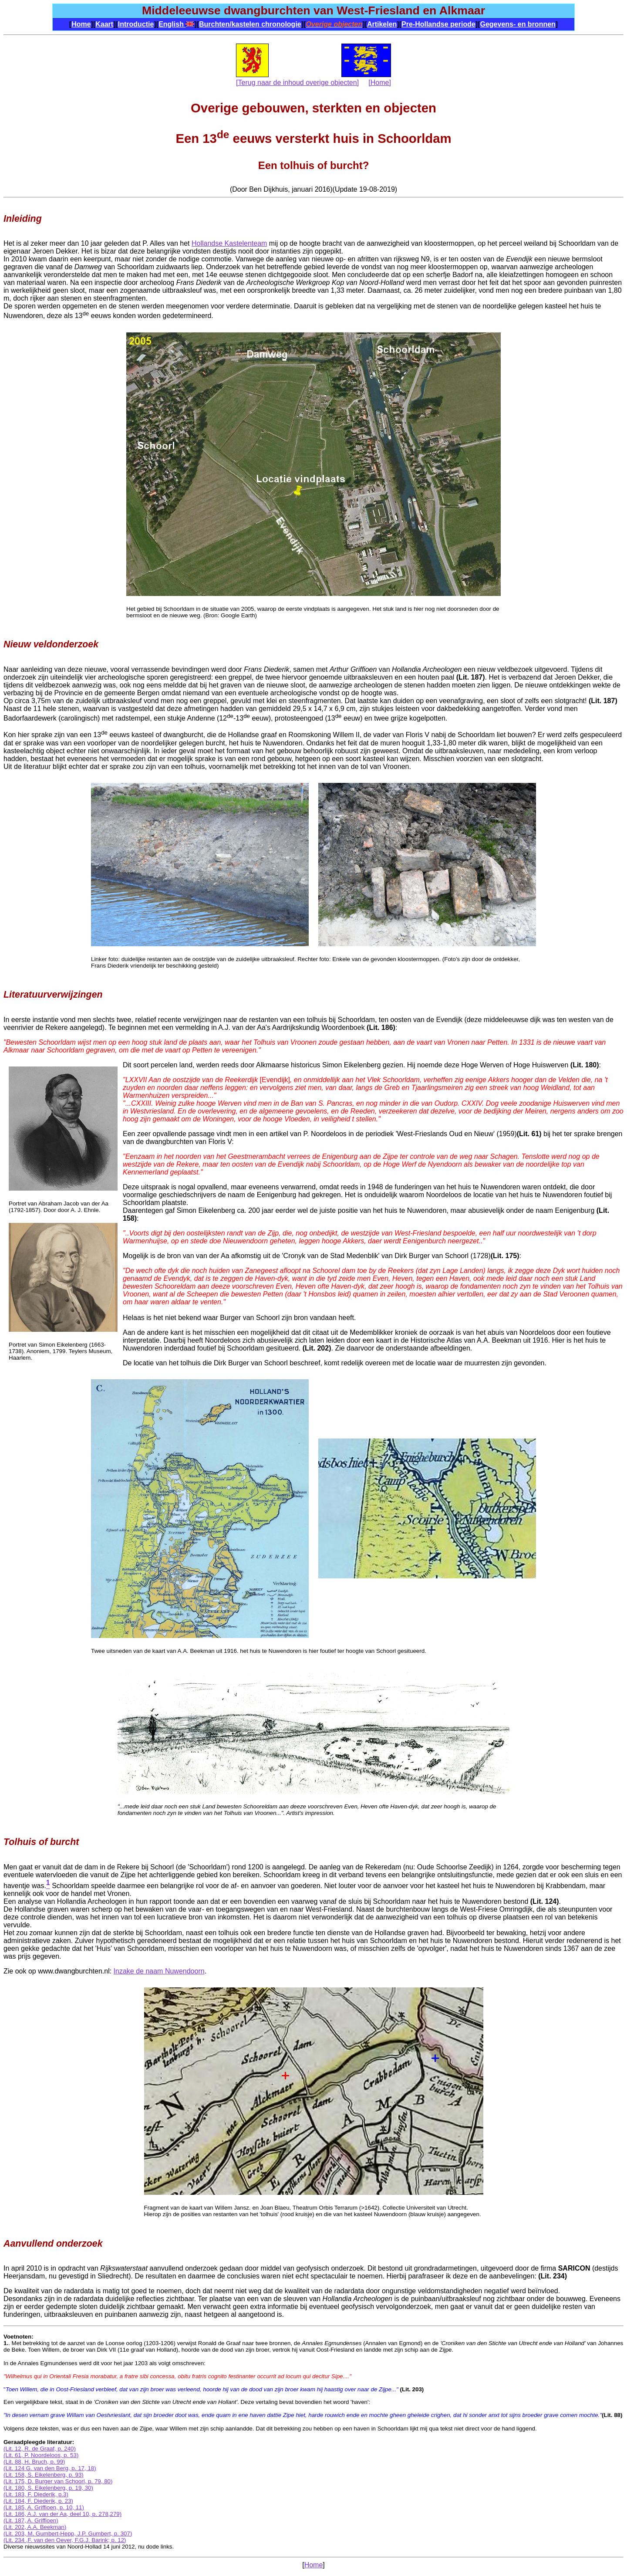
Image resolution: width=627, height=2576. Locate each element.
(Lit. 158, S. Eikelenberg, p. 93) (43, 2474)
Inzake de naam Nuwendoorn (159, 1971)
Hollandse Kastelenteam (229, 243)
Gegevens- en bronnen (517, 24)
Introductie (136, 24)
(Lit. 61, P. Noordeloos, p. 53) (40, 2455)
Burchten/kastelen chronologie (250, 24)
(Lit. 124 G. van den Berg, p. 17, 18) (49, 2468)
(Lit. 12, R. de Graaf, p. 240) (39, 2448)
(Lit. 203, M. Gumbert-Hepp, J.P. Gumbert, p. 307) (67, 2533)
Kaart (104, 24)
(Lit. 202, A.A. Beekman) (34, 2527)
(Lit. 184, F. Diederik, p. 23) (38, 2501)
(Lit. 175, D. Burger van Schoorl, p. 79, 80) (57, 2481)
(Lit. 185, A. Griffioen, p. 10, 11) (43, 2507)
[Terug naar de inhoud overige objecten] (297, 82)
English (176, 24)
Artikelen (382, 24)
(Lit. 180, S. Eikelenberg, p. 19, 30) (48, 2488)
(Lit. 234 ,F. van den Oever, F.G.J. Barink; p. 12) (64, 2540)
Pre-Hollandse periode (438, 24)
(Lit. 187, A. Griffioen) (30, 2520)
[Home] (379, 82)
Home (81, 24)
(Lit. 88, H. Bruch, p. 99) (34, 2461)
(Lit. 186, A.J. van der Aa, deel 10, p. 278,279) (62, 2514)
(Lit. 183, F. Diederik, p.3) (35, 2494)
